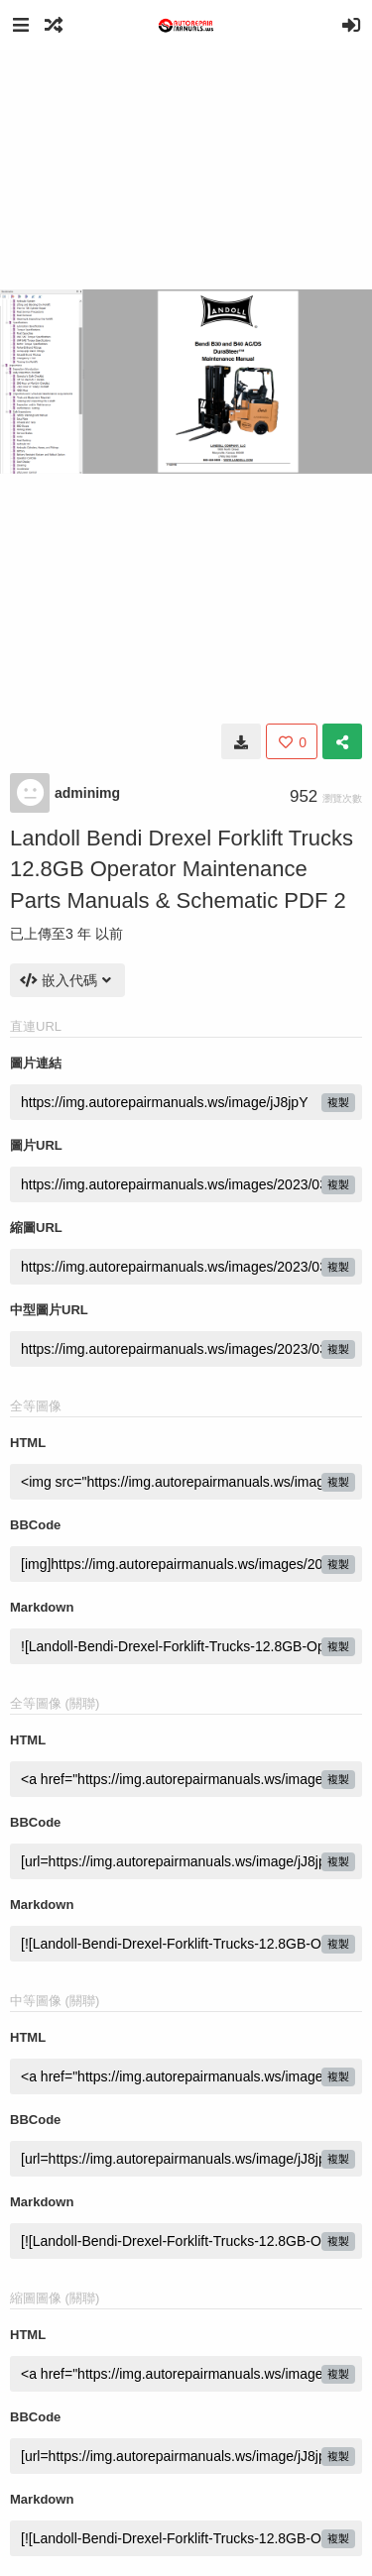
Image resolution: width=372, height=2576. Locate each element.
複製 (338, 1102)
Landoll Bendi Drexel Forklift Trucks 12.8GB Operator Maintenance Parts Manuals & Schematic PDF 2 (181, 869)
